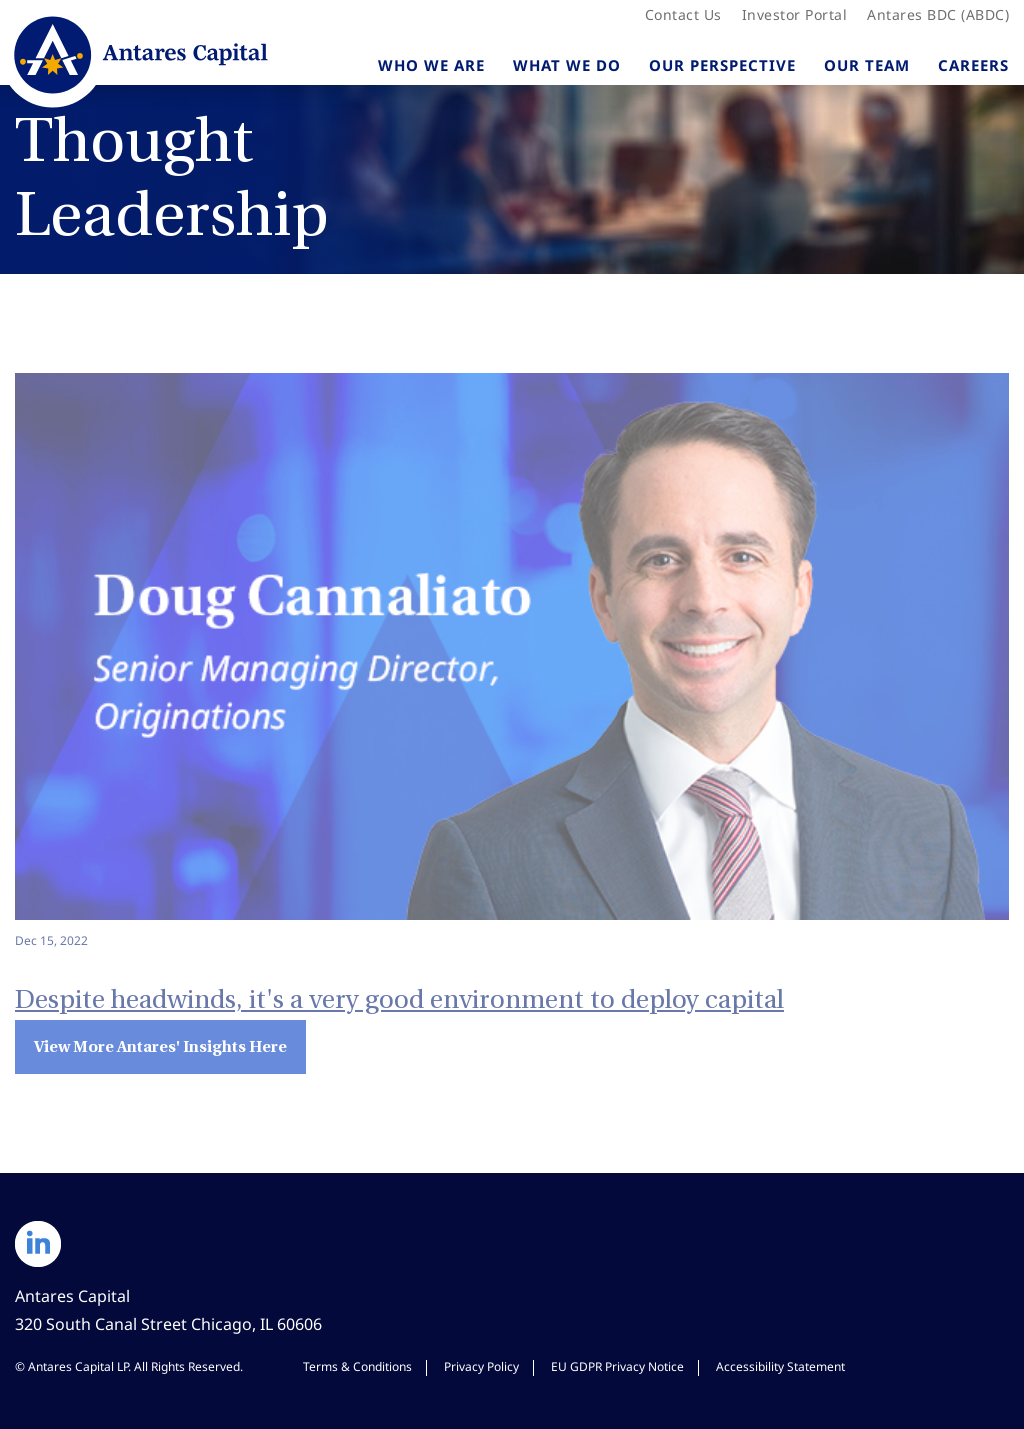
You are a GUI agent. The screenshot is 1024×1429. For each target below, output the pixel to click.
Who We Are (431, 65)
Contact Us (683, 15)
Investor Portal (794, 15)
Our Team (867, 65)
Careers (973, 65)
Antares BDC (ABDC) (938, 15)
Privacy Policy (481, 1367)
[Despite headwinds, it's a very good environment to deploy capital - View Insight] (512, 662)
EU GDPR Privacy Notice (617, 1367)
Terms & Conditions (357, 1367)
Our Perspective (722, 65)
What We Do (567, 65)
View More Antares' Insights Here (160, 1046)
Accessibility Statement (780, 1367)
